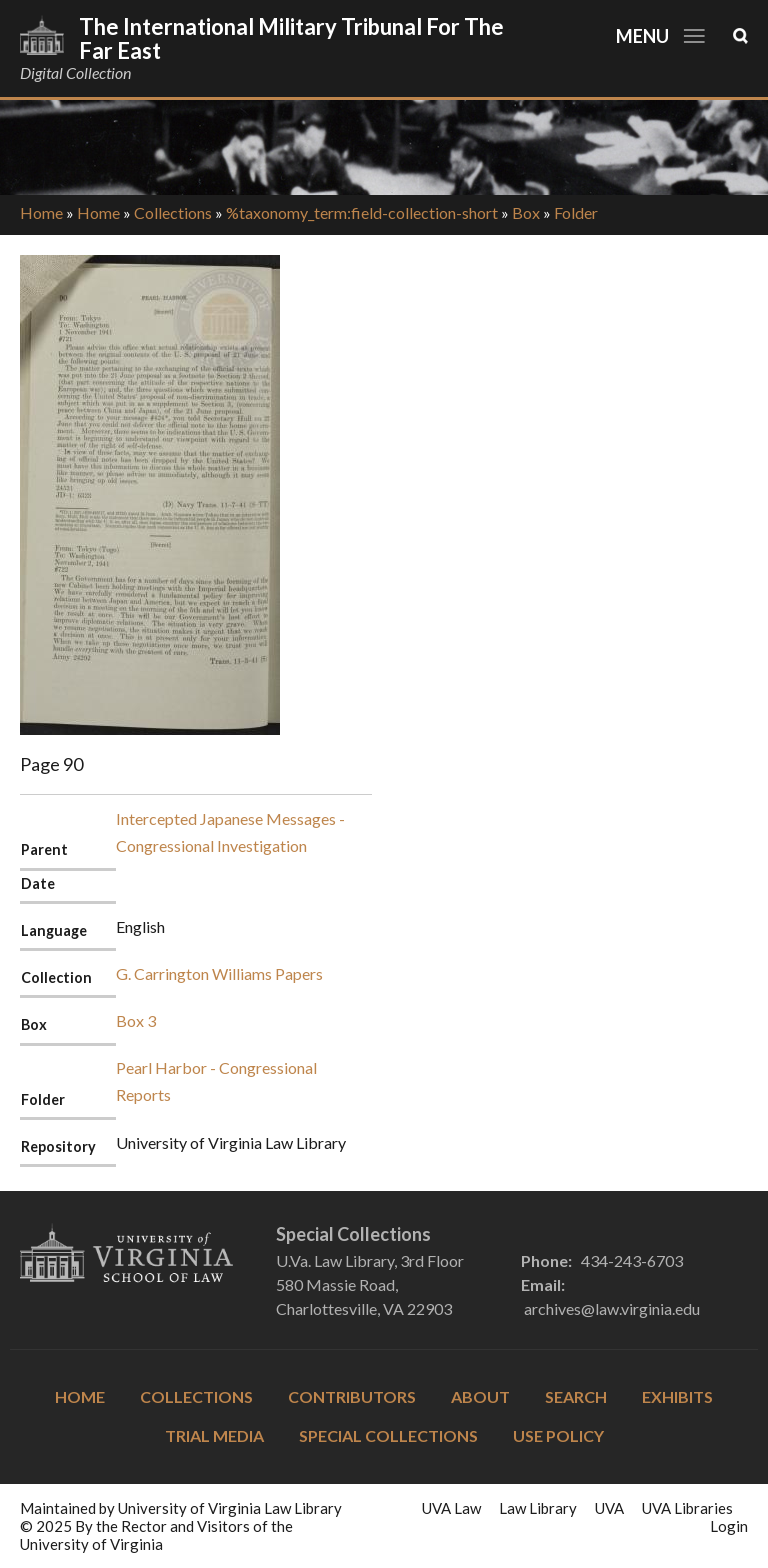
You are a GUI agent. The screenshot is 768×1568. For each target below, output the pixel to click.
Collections (173, 212)
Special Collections (388, 1435)
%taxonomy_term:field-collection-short (362, 212)
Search (576, 1396)
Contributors (352, 1396)
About (480, 1396)
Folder (576, 212)
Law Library (538, 1508)
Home (41, 212)
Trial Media (214, 1435)
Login (729, 1526)
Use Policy (558, 1435)
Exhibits (677, 1396)
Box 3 (136, 1020)
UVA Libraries (687, 1508)
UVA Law (451, 1508)
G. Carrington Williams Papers (219, 973)
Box (526, 212)
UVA (609, 1508)
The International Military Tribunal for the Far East (291, 38)
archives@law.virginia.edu (612, 1308)
